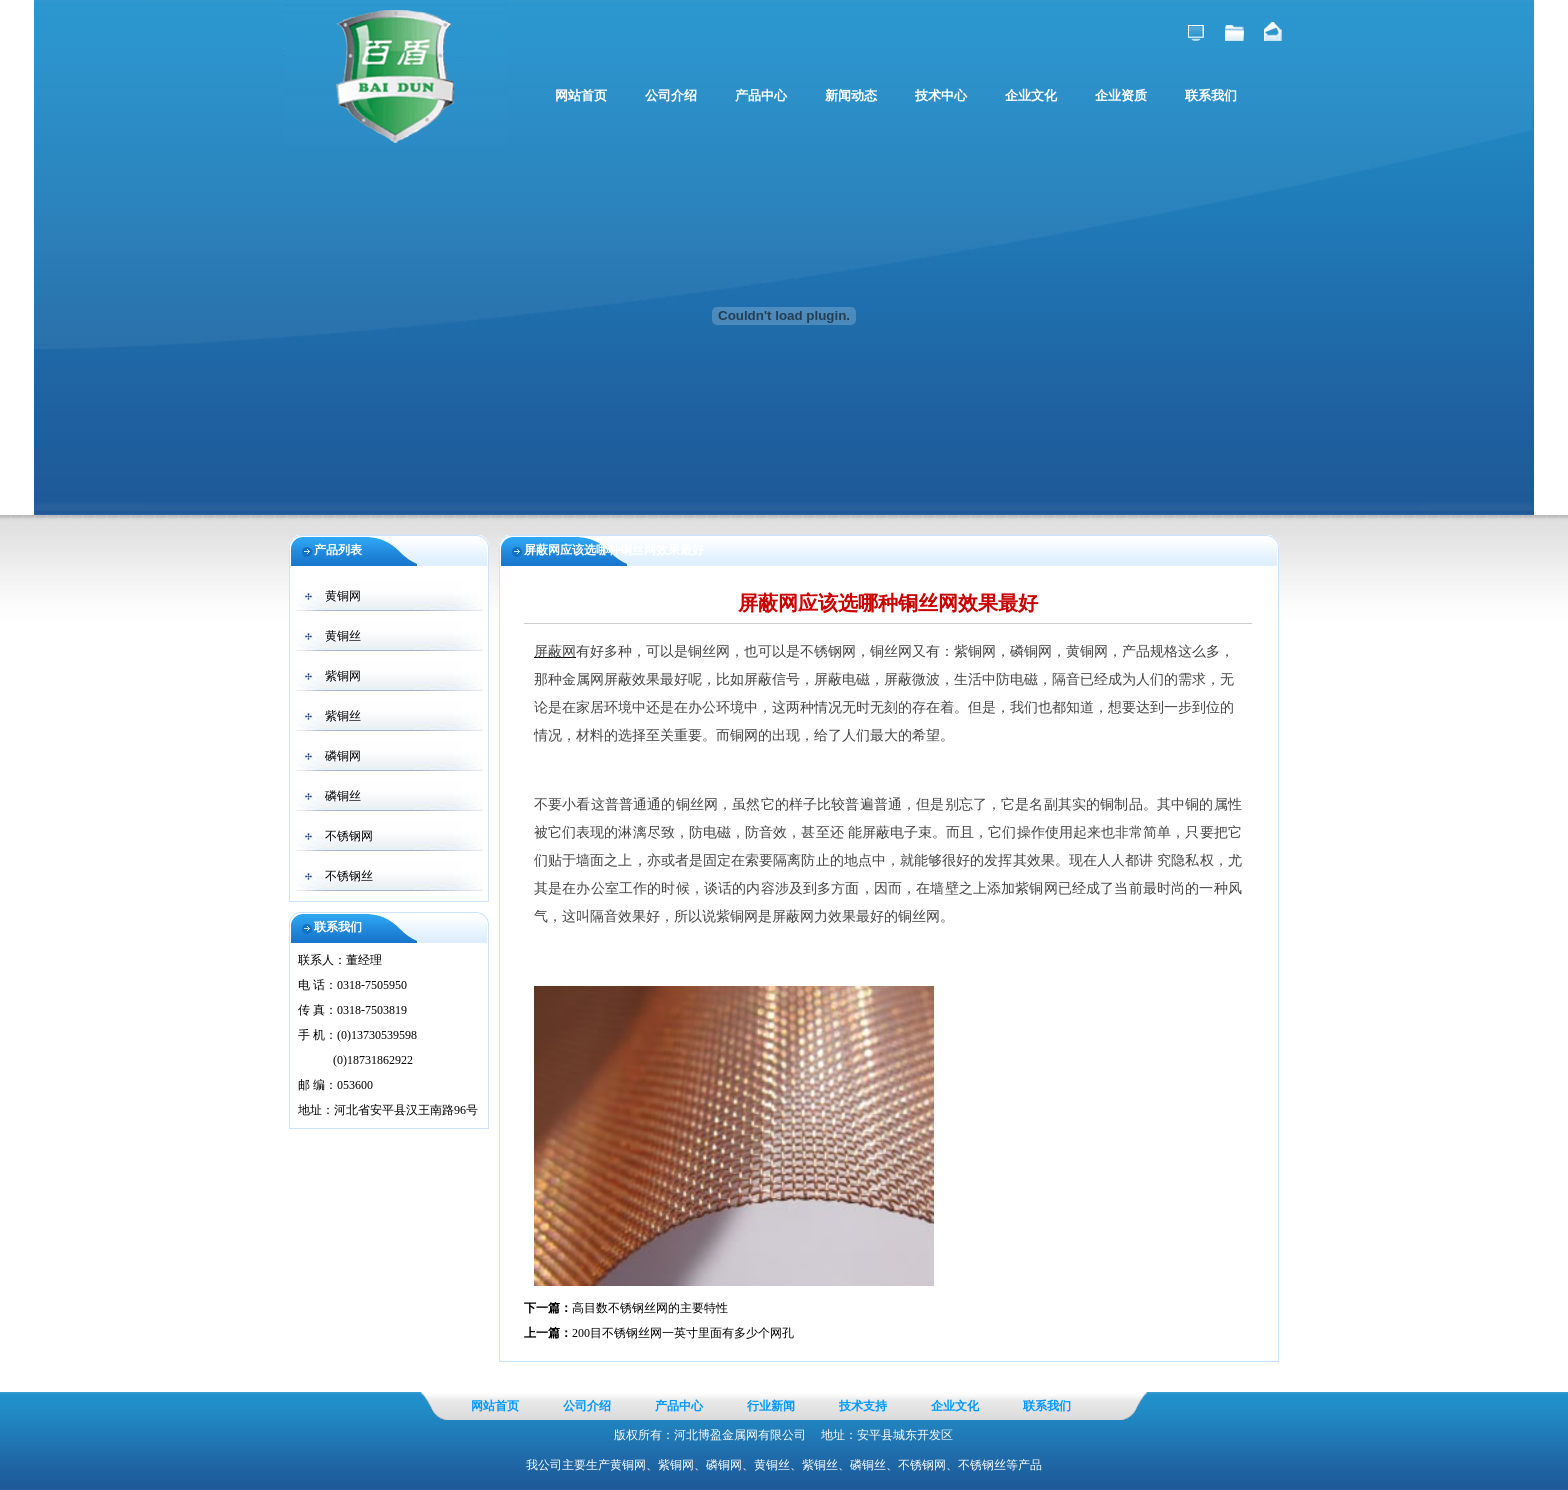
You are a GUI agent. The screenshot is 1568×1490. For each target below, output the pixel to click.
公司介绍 (671, 95)
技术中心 (941, 95)
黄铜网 (343, 596)
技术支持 (863, 1406)
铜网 (744, 735)
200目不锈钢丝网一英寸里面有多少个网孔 (683, 1333)
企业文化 (1031, 95)
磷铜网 (343, 756)
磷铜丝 (343, 796)
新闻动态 (851, 95)
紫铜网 (343, 676)
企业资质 (1121, 95)
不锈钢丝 (349, 876)
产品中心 (761, 95)
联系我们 (1211, 95)
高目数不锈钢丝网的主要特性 (650, 1308)
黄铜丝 (343, 636)
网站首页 (581, 95)
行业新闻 (771, 1406)
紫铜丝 (343, 716)
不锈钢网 (349, 836)
